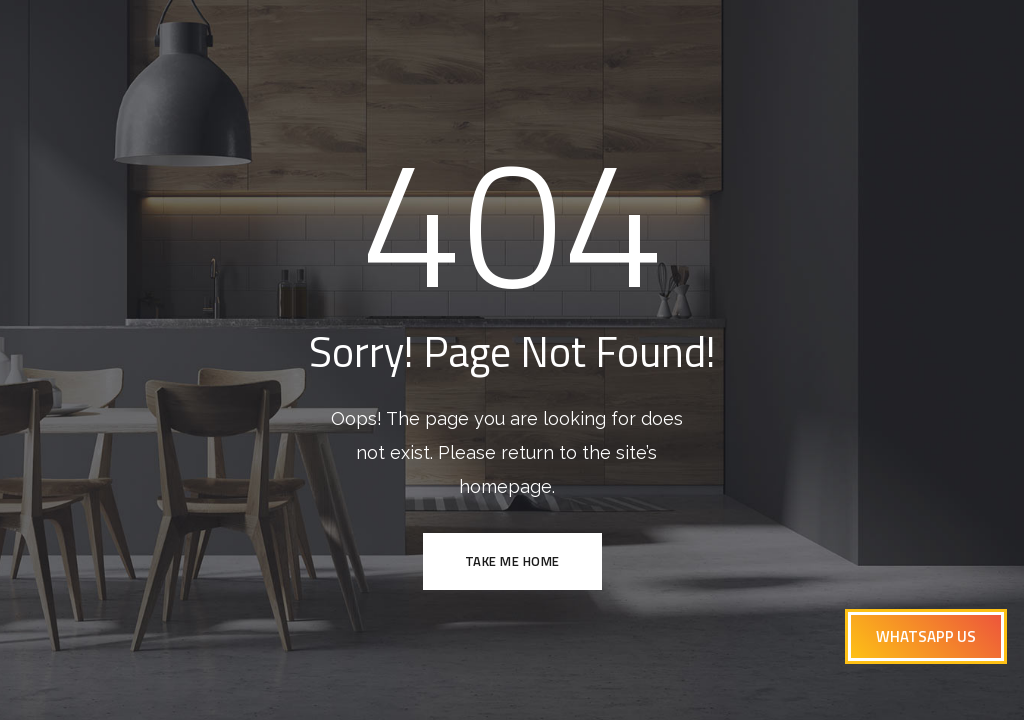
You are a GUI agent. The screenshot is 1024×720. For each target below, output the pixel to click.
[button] (926, 636)
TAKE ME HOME (512, 561)
